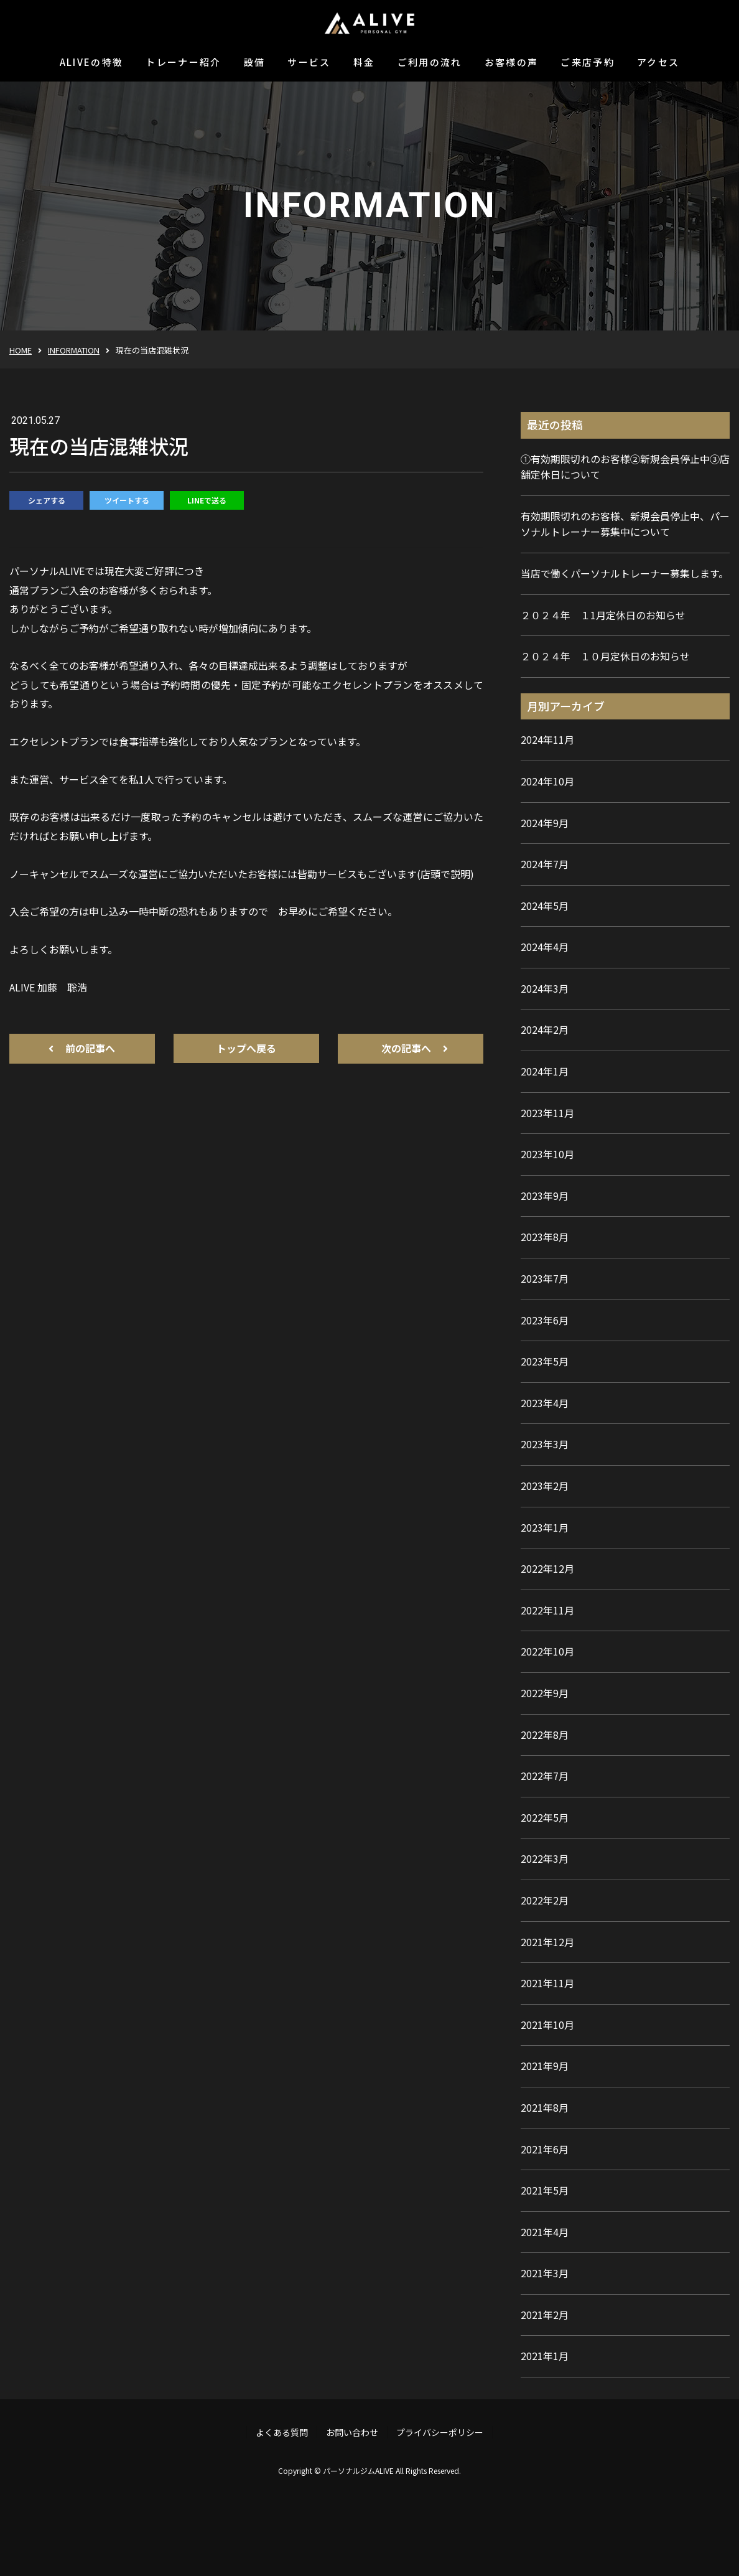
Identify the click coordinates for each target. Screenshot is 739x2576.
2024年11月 (547, 739)
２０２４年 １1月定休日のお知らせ (603, 614)
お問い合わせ (352, 2432)
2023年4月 (545, 1402)
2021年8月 (545, 2107)
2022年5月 (545, 1817)
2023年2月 (545, 1485)
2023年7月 (545, 1278)
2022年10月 (547, 1651)
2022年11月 (547, 1610)
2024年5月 (545, 905)
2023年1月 (545, 1527)
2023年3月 (545, 1443)
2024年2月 (545, 1029)
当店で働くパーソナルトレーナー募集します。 (624, 573)
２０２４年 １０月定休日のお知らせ (605, 656)
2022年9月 (545, 1692)
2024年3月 (545, 988)
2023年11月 (547, 1112)
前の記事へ (90, 1048)
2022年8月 (545, 1734)
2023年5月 (545, 1361)
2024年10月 (547, 781)
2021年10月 (547, 2024)
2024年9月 (545, 822)
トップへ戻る (246, 1048)
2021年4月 (545, 2231)
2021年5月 (545, 2190)
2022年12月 (547, 1568)
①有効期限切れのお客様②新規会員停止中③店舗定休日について (625, 466)
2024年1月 (545, 1071)
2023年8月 (545, 1236)
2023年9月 (545, 1195)
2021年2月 (545, 2314)
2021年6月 (545, 2149)
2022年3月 (545, 1858)
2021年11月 (547, 1982)
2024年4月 (545, 946)
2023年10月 (547, 1153)
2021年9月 (545, 2065)
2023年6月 (545, 1320)
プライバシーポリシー (439, 2432)
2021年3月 (545, 2272)
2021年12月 (547, 1941)
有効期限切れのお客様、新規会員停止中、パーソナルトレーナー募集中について (625, 524)
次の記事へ (406, 1048)
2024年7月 (545, 863)
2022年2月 (545, 1900)
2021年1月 (545, 2355)
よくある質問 (282, 2432)
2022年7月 (545, 1775)
